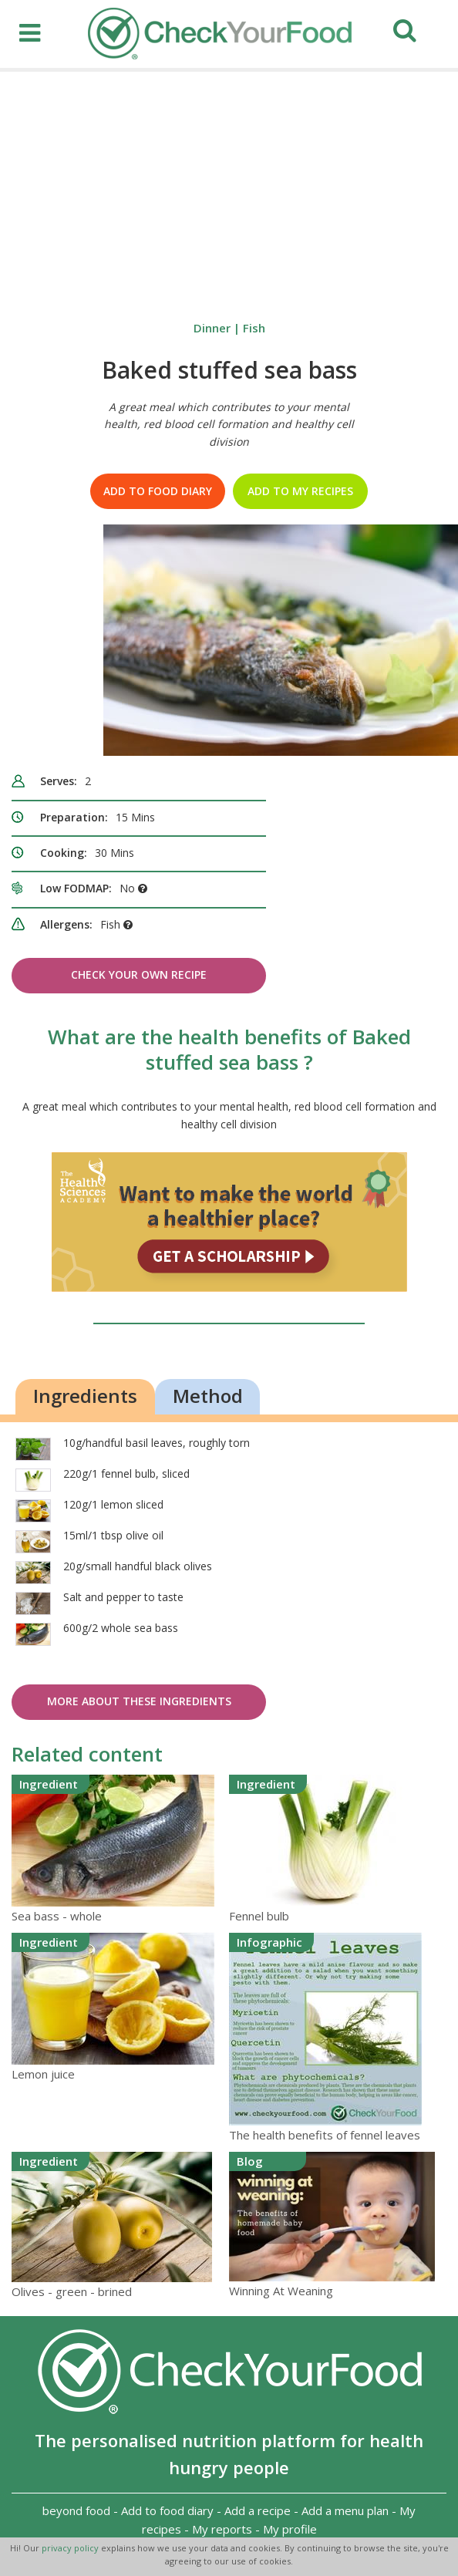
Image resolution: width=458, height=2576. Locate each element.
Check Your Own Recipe (139, 974)
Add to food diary (157, 491)
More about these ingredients (139, 1701)
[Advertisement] (229, 187)
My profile (290, 2529)
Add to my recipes (300, 491)
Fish (254, 327)
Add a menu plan (345, 2510)
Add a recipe (257, 2510)
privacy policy (71, 2548)
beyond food (76, 2510)
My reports (222, 2529)
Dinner (212, 327)
